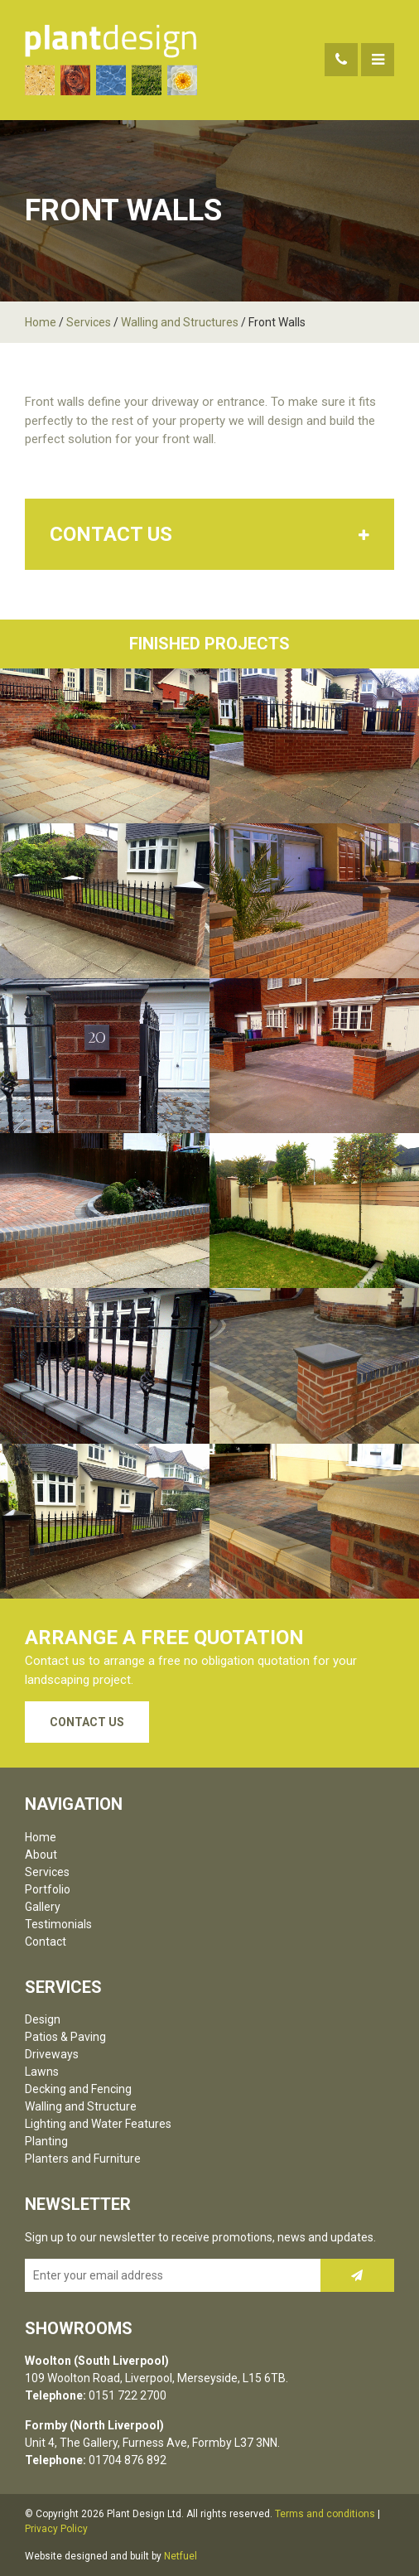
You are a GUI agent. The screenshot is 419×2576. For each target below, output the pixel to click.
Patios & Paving (65, 2036)
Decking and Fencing (78, 2089)
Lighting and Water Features (98, 2123)
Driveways (52, 2054)
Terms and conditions (325, 2514)
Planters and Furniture (83, 2158)
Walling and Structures (179, 322)
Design (42, 2019)
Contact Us (87, 1722)
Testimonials (58, 1924)
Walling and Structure (81, 2106)
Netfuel (180, 2556)
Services (88, 322)
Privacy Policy (56, 2529)
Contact (45, 1941)
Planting (46, 2141)
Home (40, 322)
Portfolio (47, 1889)
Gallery (42, 1906)
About (41, 1854)
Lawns (42, 2071)
